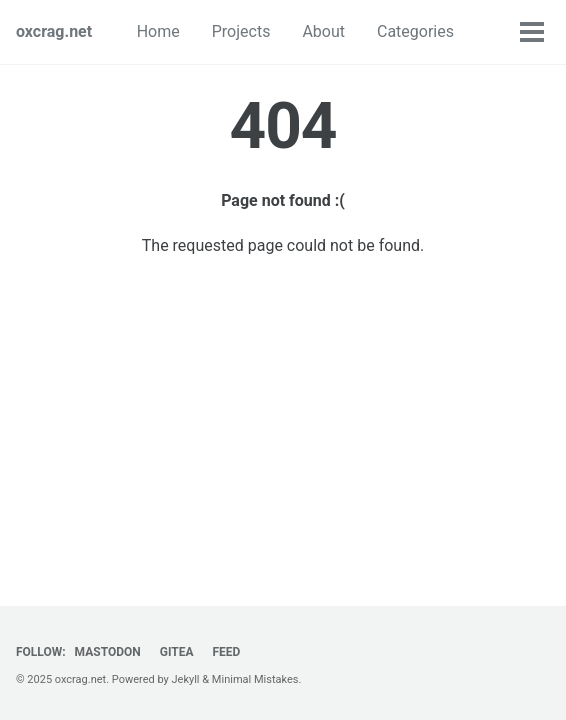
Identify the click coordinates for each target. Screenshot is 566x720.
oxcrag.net (54, 31)
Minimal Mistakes (255, 679)
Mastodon (108, 652)
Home (158, 31)
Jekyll (186, 679)
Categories (415, 31)
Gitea (177, 652)
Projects (241, 31)
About (323, 31)
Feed (226, 652)
